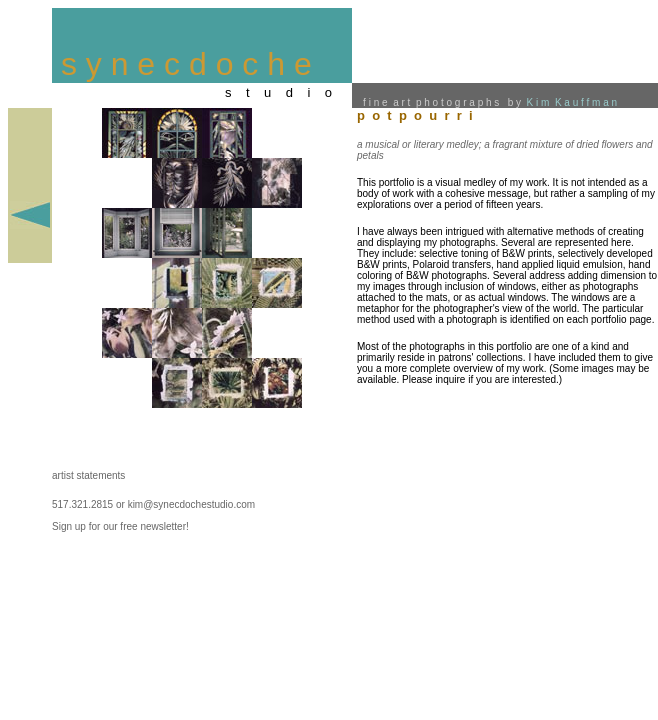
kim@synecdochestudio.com (191, 504)
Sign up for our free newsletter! (120, 526)
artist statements (88, 475)
